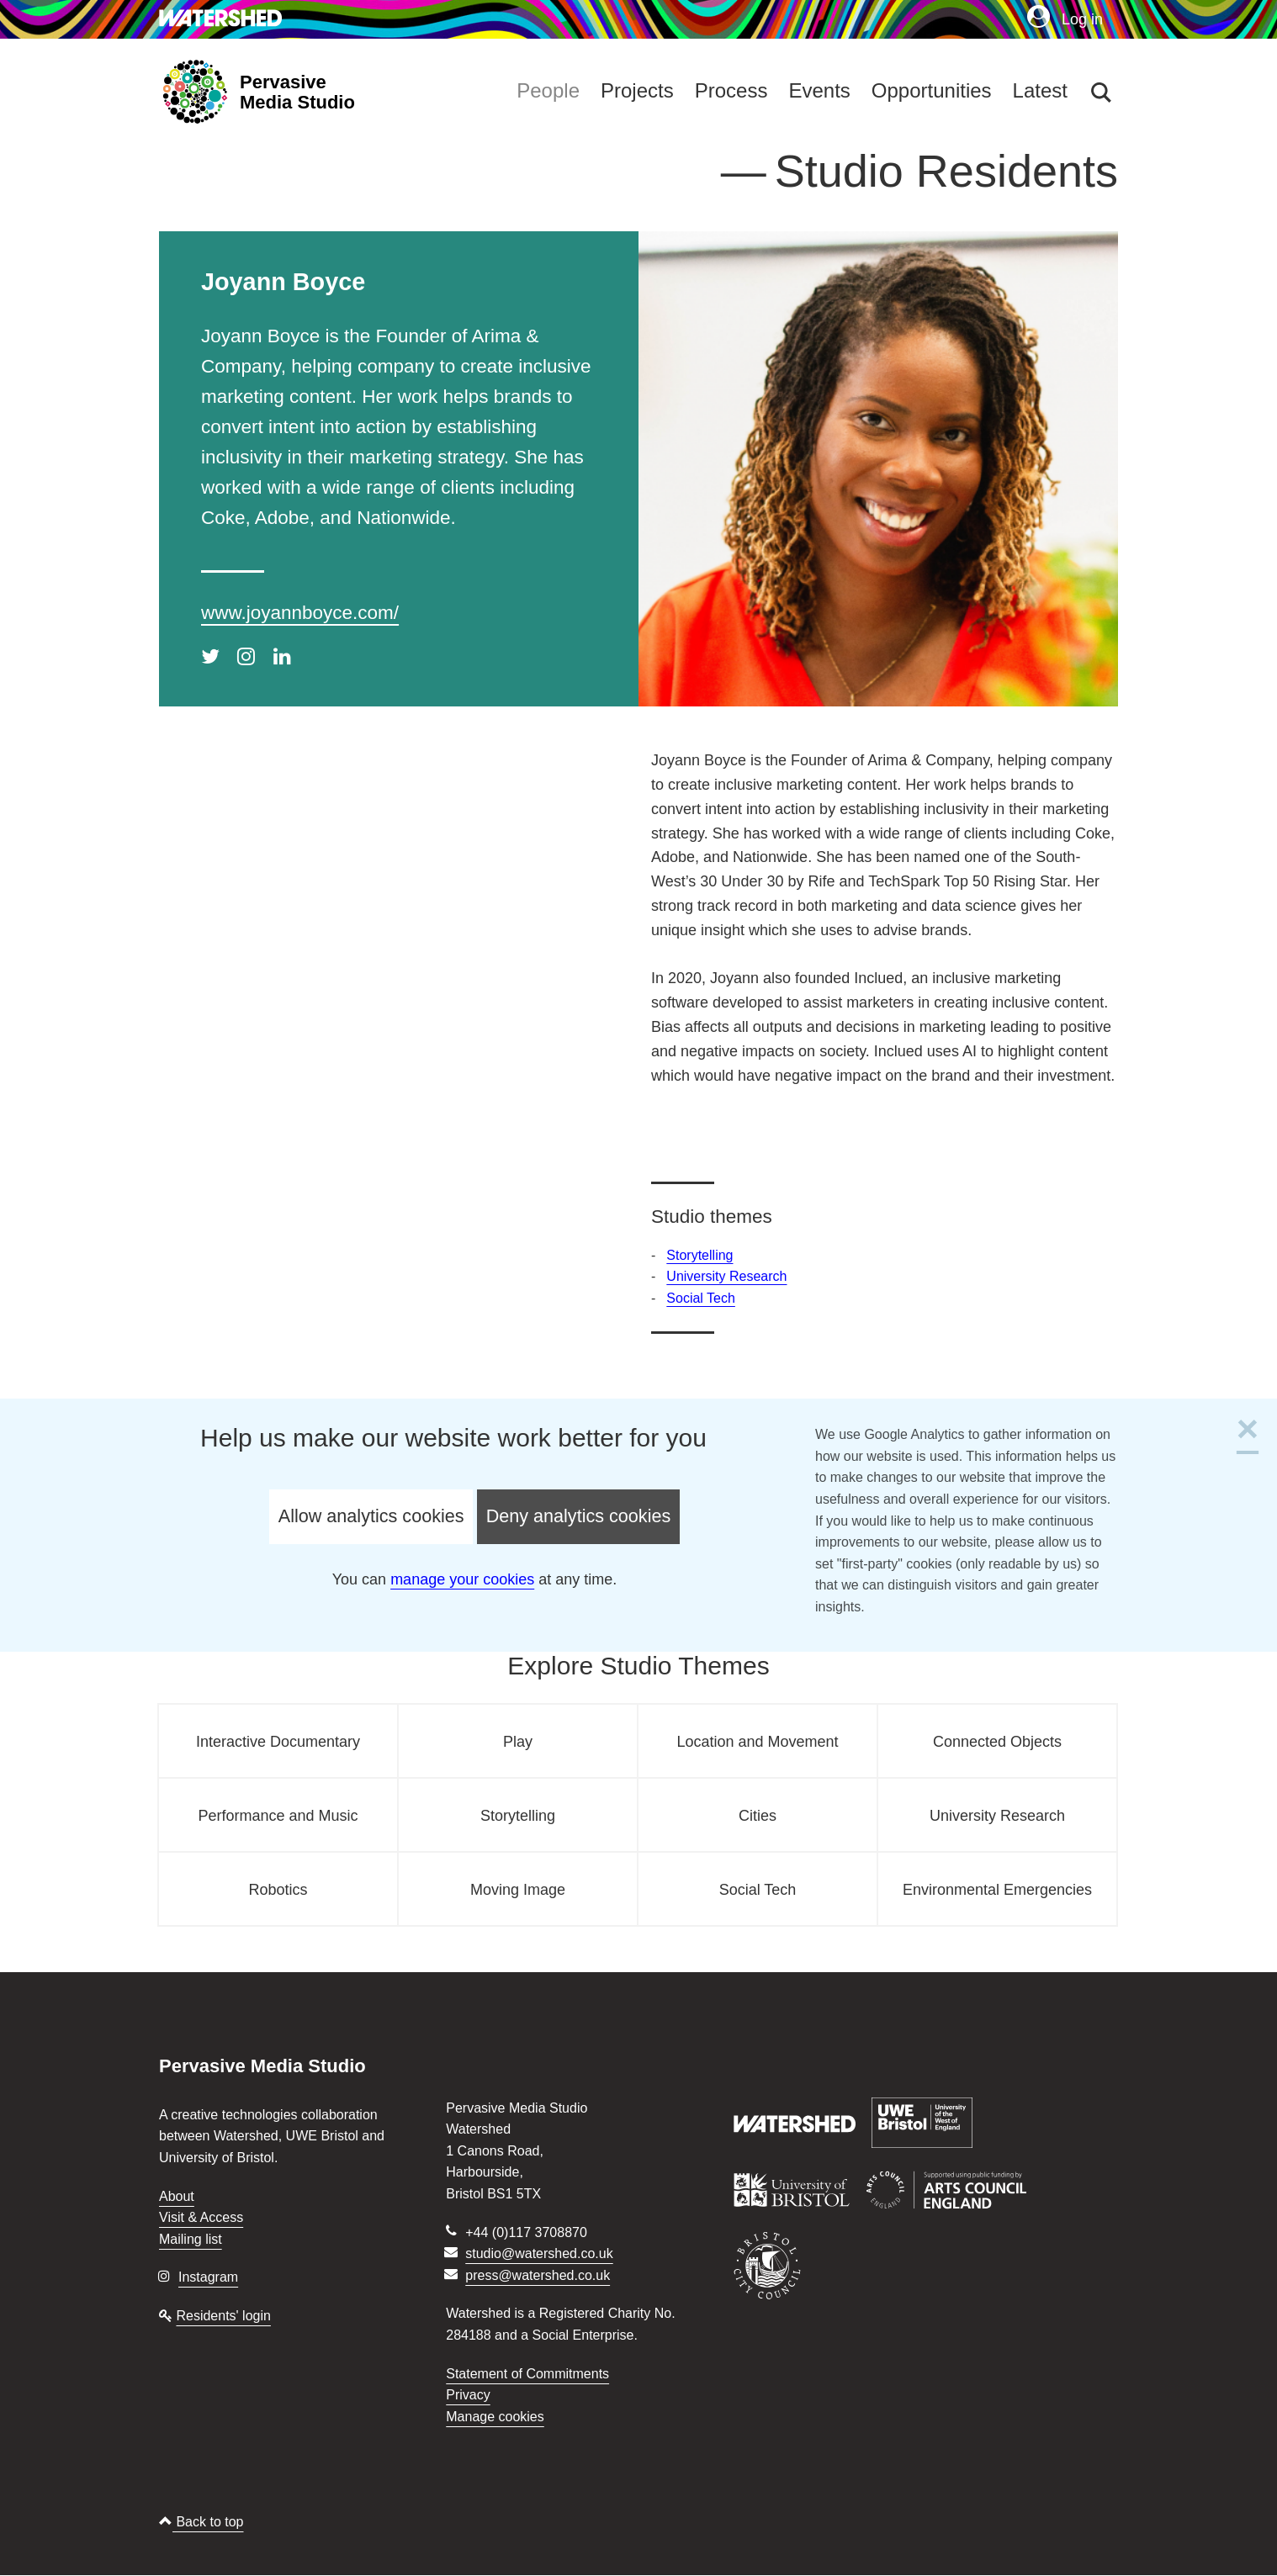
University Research (726, 1276)
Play (518, 1741)
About (176, 2196)
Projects (637, 90)
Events (819, 90)
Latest (1040, 90)
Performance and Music (278, 1815)
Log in (1065, 19)
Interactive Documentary (278, 1741)
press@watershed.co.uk (537, 2275)
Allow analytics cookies (371, 1515)
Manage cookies (495, 2416)
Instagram (208, 2277)
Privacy (468, 2395)
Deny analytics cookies (578, 1515)
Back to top (201, 2522)
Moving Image (517, 1889)
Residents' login (223, 2316)
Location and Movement (757, 1741)
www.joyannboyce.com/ (300, 612)
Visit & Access (201, 2217)
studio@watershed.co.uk (538, 2253)
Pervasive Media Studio (297, 92)
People (548, 90)
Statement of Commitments (527, 2374)
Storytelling (699, 1255)
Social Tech (700, 1298)
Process (731, 90)
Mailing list (190, 2239)
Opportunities (932, 90)
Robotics (277, 1889)
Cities (757, 1815)
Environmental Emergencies (997, 1889)
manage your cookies (462, 1579)
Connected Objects (997, 1741)
